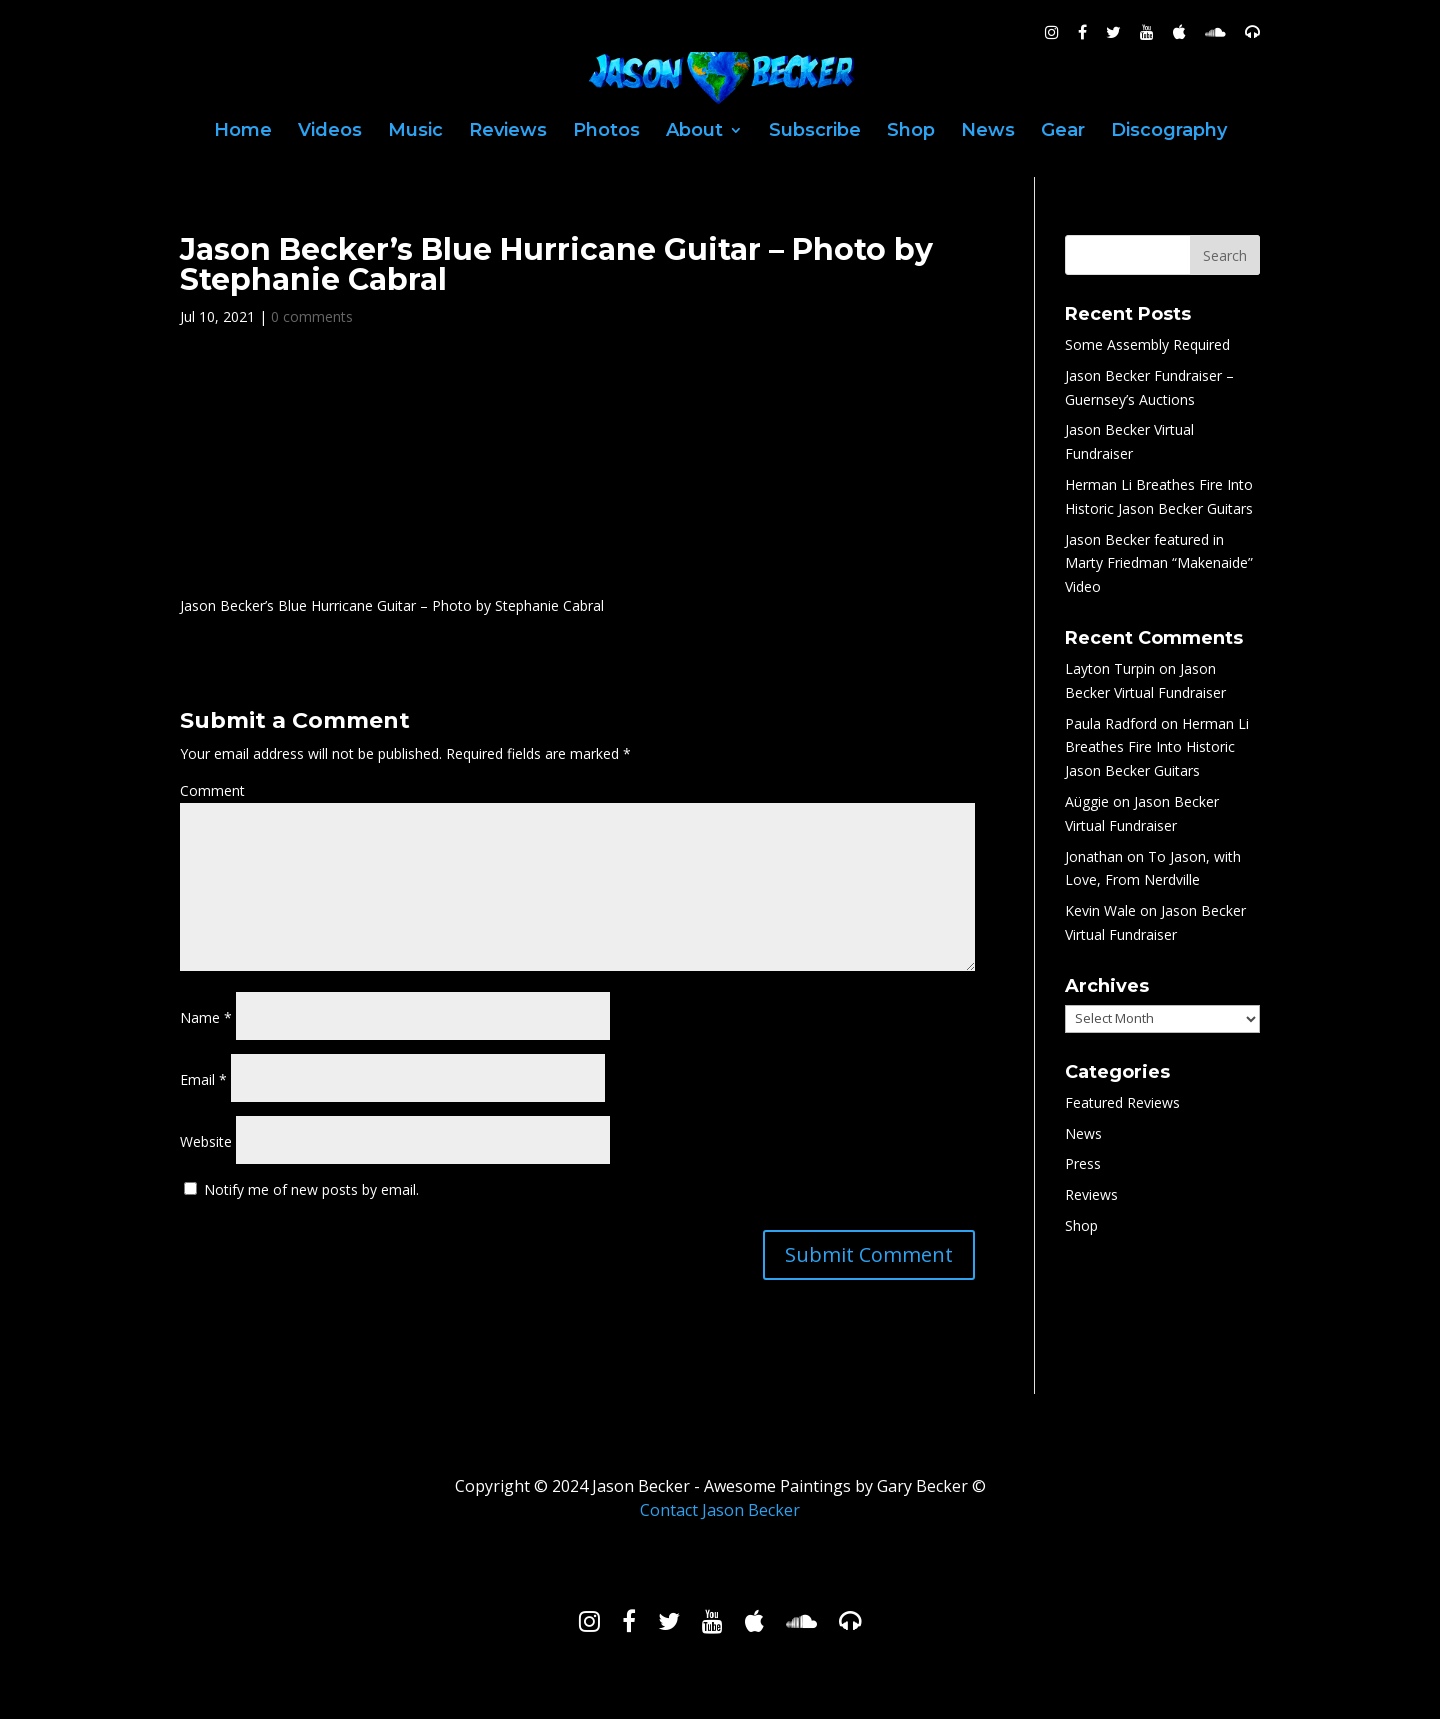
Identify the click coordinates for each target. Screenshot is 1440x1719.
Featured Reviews (1122, 1102)
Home (243, 132)
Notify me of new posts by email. (311, 1189)
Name (206, 1017)
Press (1083, 1163)
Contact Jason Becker (720, 1510)
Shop (911, 132)
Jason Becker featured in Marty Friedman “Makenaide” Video (1159, 563)
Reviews (508, 132)
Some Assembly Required (1147, 344)
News (988, 132)
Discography (1169, 132)
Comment (212, 790)
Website (206, 1141)
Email (203, 1079)
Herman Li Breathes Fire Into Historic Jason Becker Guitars (1157, 747)
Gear (1063, 132)
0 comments (312, 316)
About (694, 132)
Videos (330, 132)
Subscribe (815, 132)
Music (415, 132)
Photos (606, 132)
